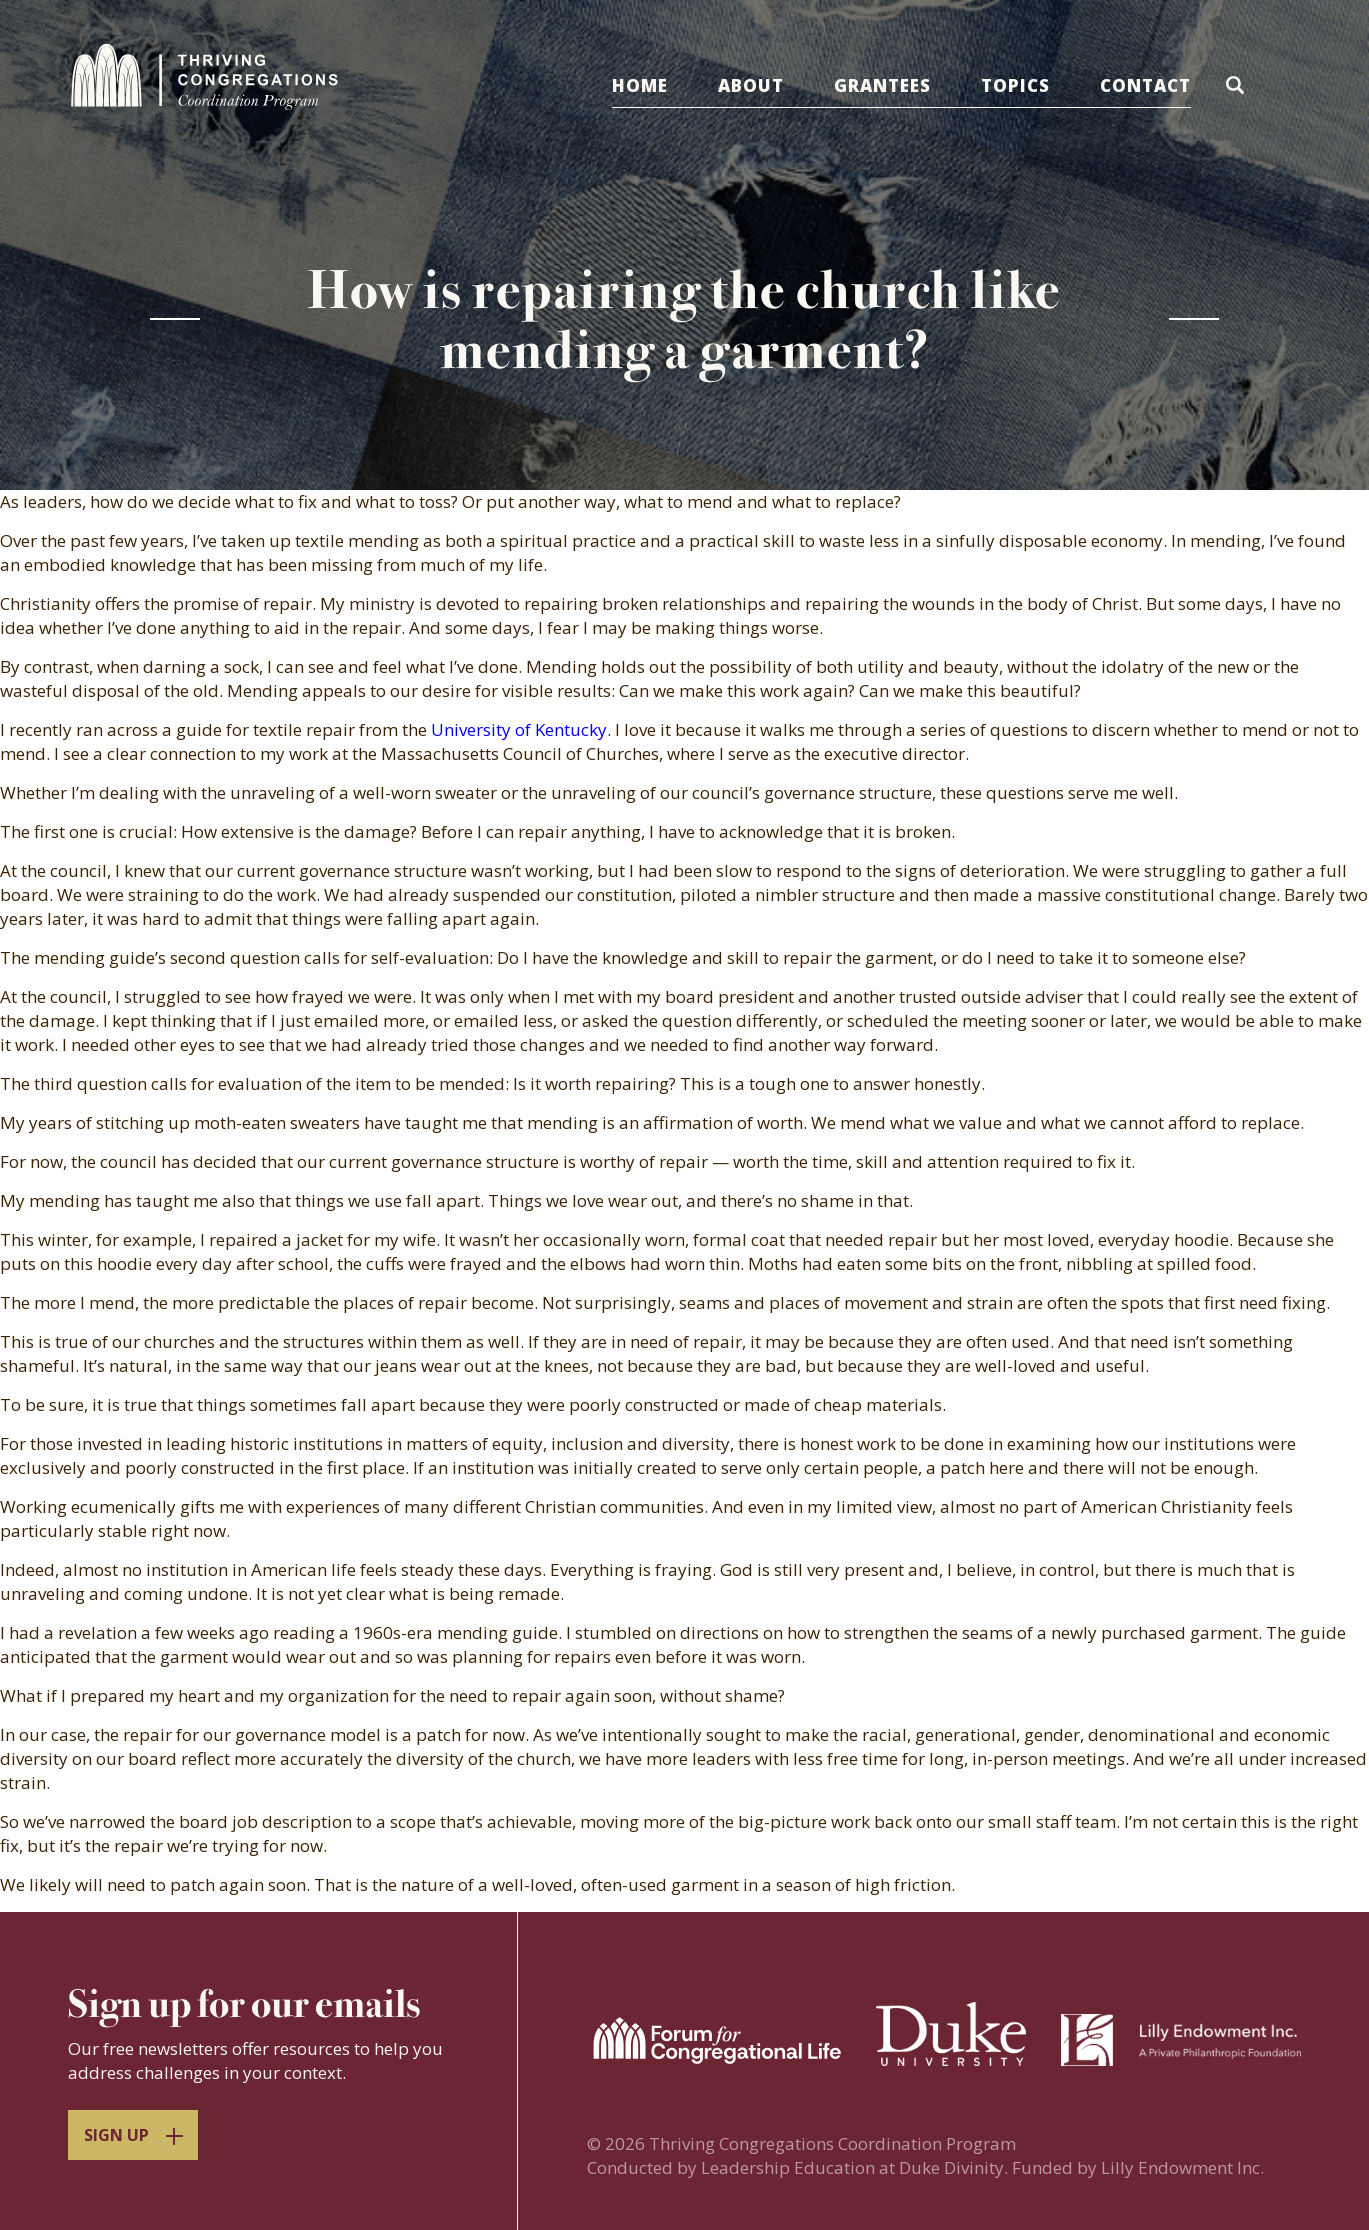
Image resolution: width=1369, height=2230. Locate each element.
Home (640, 85)
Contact (1145, 85)
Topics (1015, 85)
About (751, 85)
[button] (1238, 88)
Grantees (882, 85)
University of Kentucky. (521, 729)
